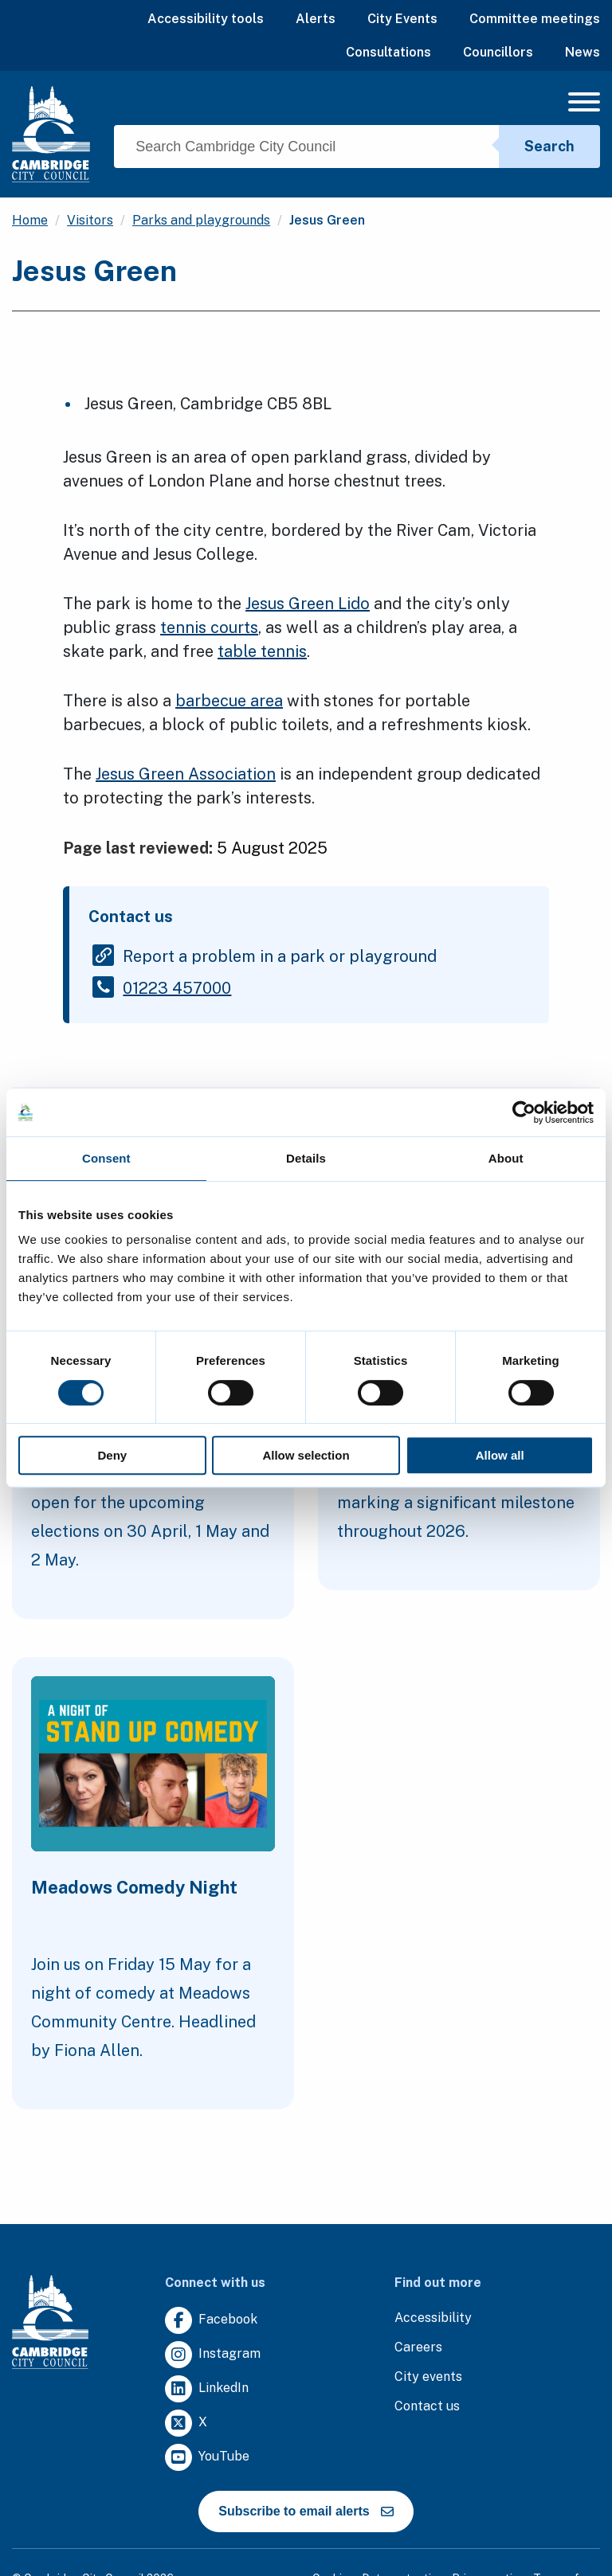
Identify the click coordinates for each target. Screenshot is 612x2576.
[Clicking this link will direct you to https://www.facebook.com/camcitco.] (211, 2321)
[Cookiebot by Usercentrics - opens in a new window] (524, 1112)
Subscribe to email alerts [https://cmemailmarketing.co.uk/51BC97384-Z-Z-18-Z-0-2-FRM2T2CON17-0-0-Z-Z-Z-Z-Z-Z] (305, 2511)
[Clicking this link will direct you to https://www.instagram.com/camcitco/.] (213, 2355)
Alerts (315, 18)
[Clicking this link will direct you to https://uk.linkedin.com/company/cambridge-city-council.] (207, 2389)
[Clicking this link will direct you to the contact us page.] (427, 2406)
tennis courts (209, 627)
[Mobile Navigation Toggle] (584, 106)
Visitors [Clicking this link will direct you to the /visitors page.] (90, 220)
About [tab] (506, 1158)
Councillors (498, 52)
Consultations (388, 52)
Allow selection (305, 1455)
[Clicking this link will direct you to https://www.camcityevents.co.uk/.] (428, 2377)
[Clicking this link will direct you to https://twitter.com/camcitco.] (186, 2423)
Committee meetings (534, 18)
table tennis (262, 651)
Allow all (500, 1455)
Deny (112, 1455)
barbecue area (229, 700)
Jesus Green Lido (307, 603)
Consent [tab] (106, 1158)
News (582, 52)
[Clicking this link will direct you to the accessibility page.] (433, 2318)
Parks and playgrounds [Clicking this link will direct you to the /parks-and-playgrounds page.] (201, 220)
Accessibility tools (205, 18)
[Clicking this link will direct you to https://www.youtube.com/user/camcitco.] (207, 2458)
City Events (402, 18)
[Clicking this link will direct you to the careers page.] (418, 2347)
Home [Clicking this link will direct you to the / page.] (30, 220)
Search (549, 146)
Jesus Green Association (186, 774)
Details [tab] (306, 1158)
